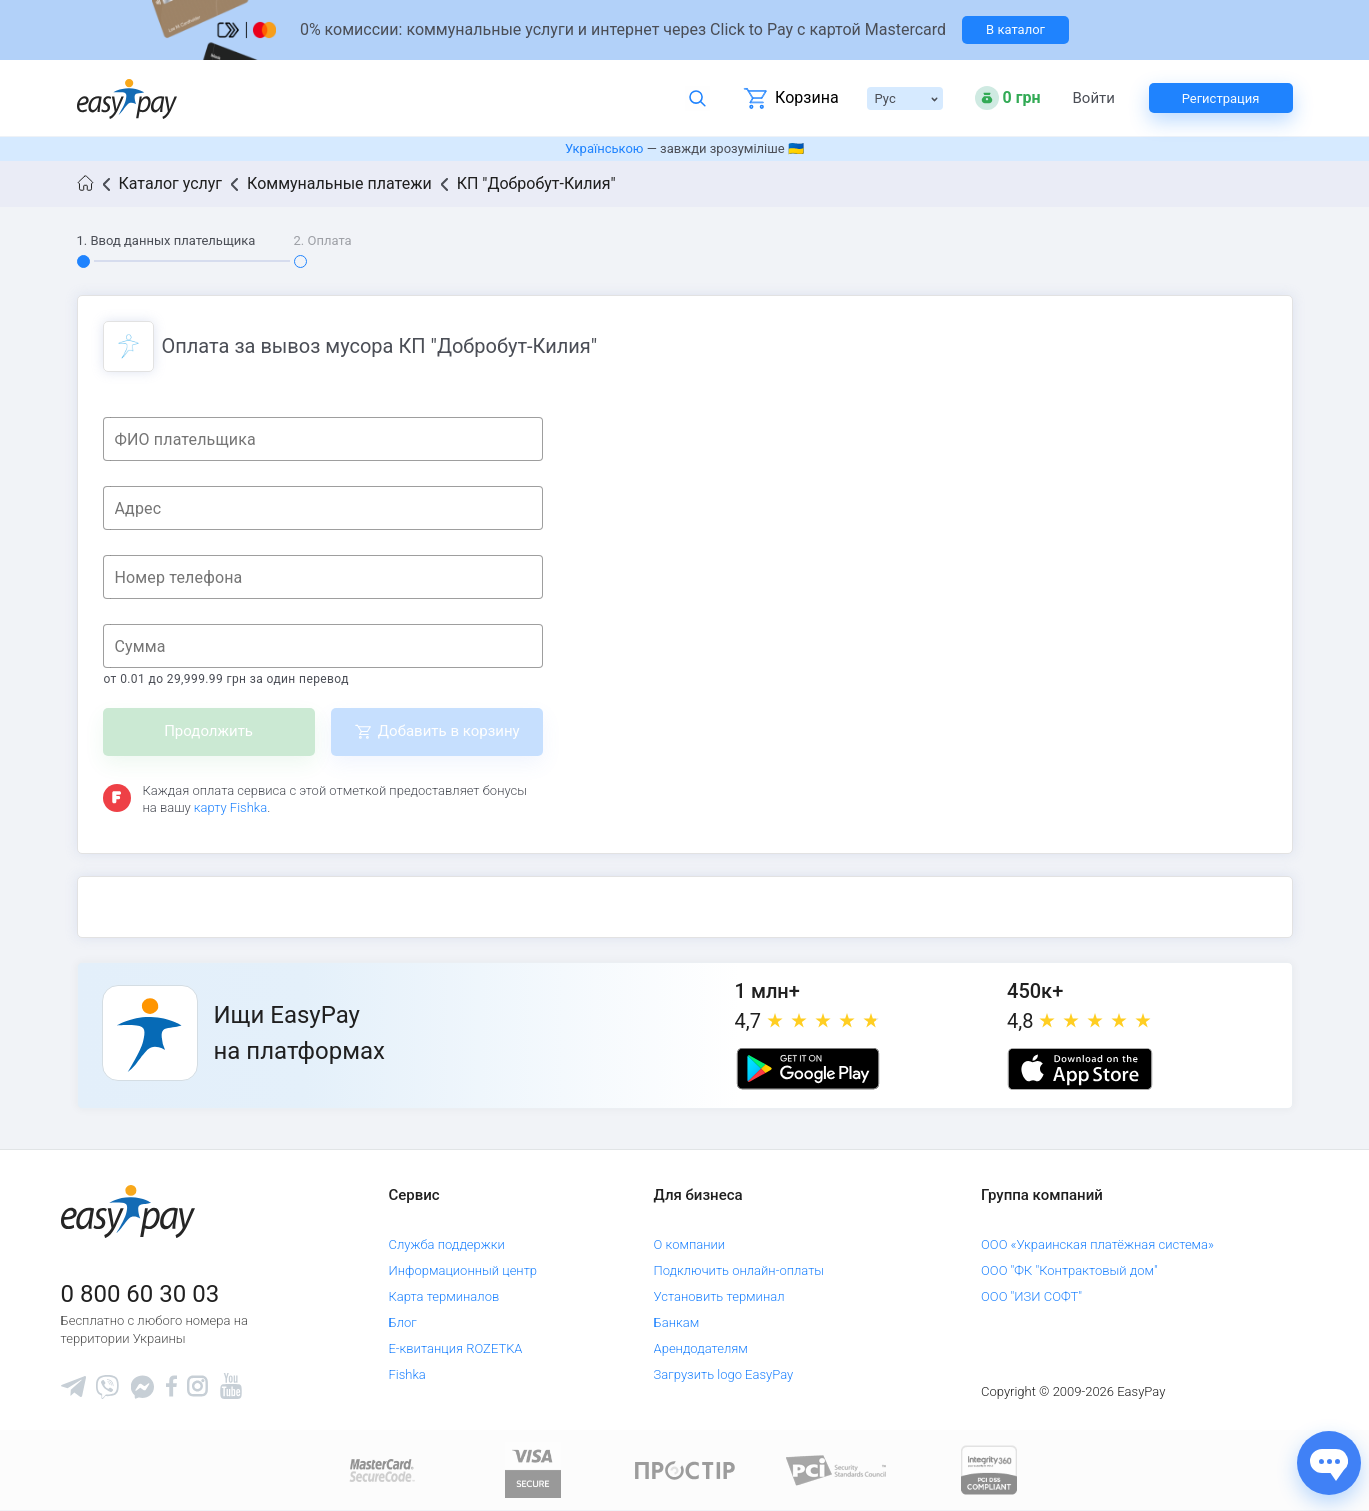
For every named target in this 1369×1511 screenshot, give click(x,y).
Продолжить (208, 731)
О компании (690, 1244)
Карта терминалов (443, 1296)
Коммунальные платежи (339, 183)
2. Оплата (323, 240)
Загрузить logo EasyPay (724, 1374)
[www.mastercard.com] (380, 1469)
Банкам (677, 1322)
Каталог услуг (171, 183)
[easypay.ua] (127, 98)
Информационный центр (462, 1270)
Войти (1094, 98)
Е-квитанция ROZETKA (455, 1348)
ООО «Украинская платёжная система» (1097, 1244)
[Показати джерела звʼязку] (1329, 1463)
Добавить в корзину (449, 731)
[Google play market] (808, 1069)
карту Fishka (230, 807)
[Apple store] (1080, 1069)
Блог (402, 1322)
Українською (604, 148)
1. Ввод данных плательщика (166, 240)
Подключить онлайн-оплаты (739, 1270)
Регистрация (1221, 98)
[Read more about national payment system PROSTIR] (685, 1469)
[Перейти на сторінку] (685, 30)
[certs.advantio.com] (989, 1469)
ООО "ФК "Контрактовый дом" (1069, 1270)
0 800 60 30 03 (140, 1294)
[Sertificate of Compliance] (837, 1469)
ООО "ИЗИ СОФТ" (1031, 1296)
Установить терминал (719, 1296)
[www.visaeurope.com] (533, 1469)
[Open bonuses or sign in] (1008, 98)
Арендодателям (701, 1348)
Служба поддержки (446, 1244)
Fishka (406, 1374)
